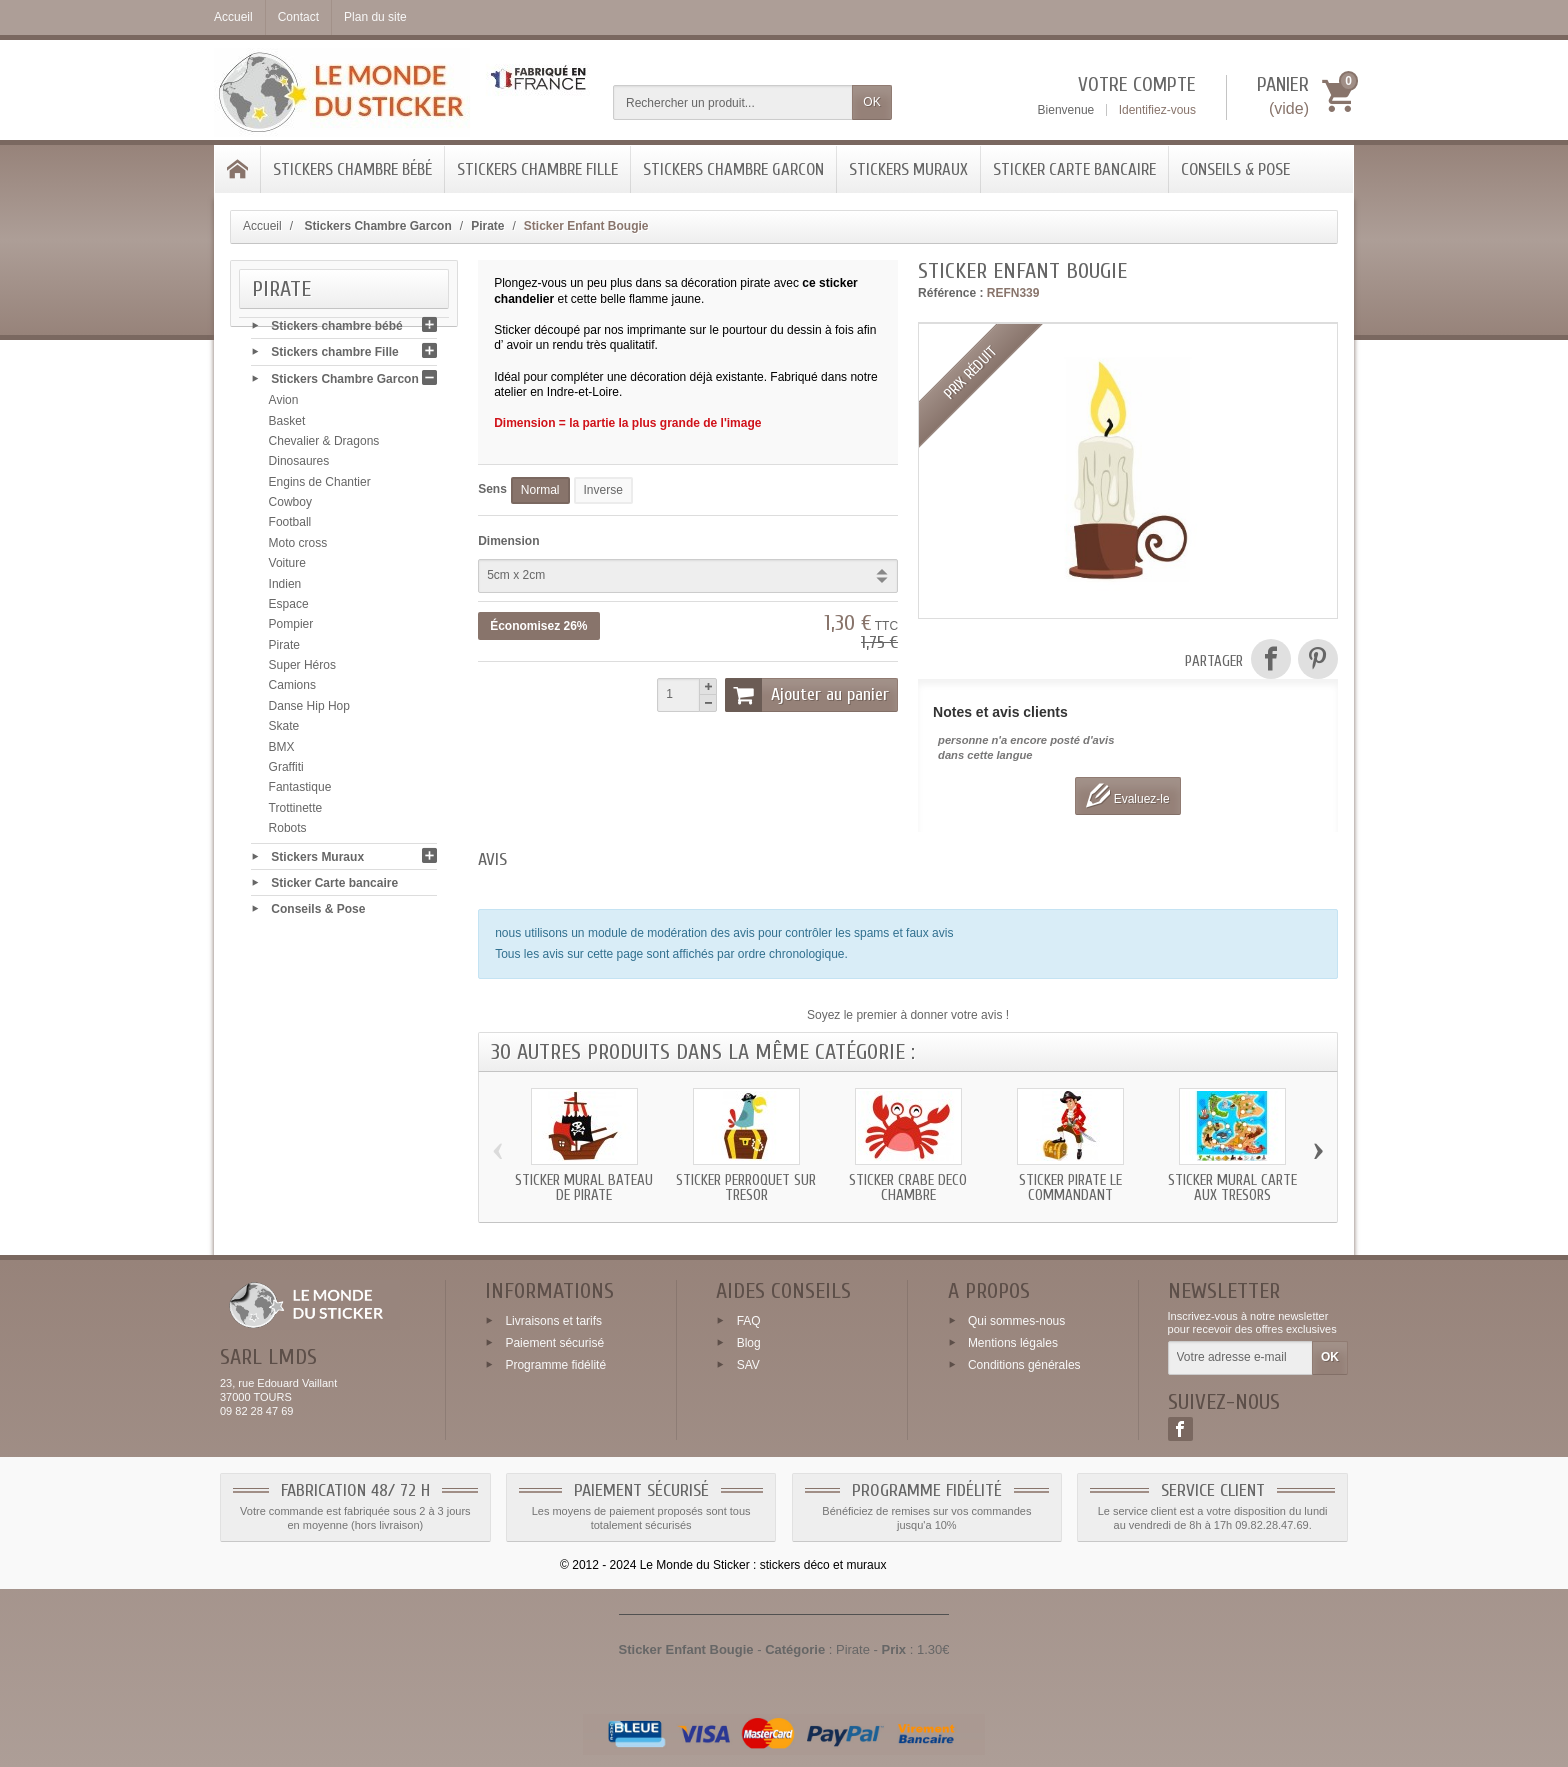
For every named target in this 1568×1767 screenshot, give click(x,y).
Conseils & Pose (1235, 169)
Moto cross (298, 547)
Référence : (950, 293)
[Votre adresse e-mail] (1240, 1358)
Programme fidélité (555, 1364)
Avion (284, 404)
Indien (285, 587)
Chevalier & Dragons (324, 445)
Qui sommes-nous (1016, 1321)
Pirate (284, 648)
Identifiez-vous (1157, 110)
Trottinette (296, 811)
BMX (282, 750)
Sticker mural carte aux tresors (1232, 1188)
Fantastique (300, 791)
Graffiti (286, 771)
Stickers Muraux (908, 169)
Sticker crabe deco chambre (908, 1188)
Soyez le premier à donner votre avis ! (908, 1015)
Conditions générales (1024, 1364)
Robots (288, 832)
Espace (289, 608)
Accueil (262, 226)
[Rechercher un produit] (733, 102)
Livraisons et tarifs (553, 1321)
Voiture (287, 567)
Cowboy (290, 506)
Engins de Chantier (320, 485)
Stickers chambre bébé (352, 169)
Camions (292, 689)
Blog (749, 1343)
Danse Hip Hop (309, 710)
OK (871, 102)
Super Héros (302, 669)
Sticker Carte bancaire (1074, 169)
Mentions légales (1013, 1343)
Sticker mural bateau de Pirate (584, 1188)
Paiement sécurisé (554, 1343)
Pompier (291, 628)
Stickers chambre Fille (537, 169)
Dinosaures (299, 465)
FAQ (749, 1321)
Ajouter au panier (807, 695)
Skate (284, 730)
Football (290, 526)
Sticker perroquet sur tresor (746, 1188)
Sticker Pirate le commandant (1070, 1188)
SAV (748, 1364)
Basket (287, 424)
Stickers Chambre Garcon (733, 169)
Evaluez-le (1127, 795)
